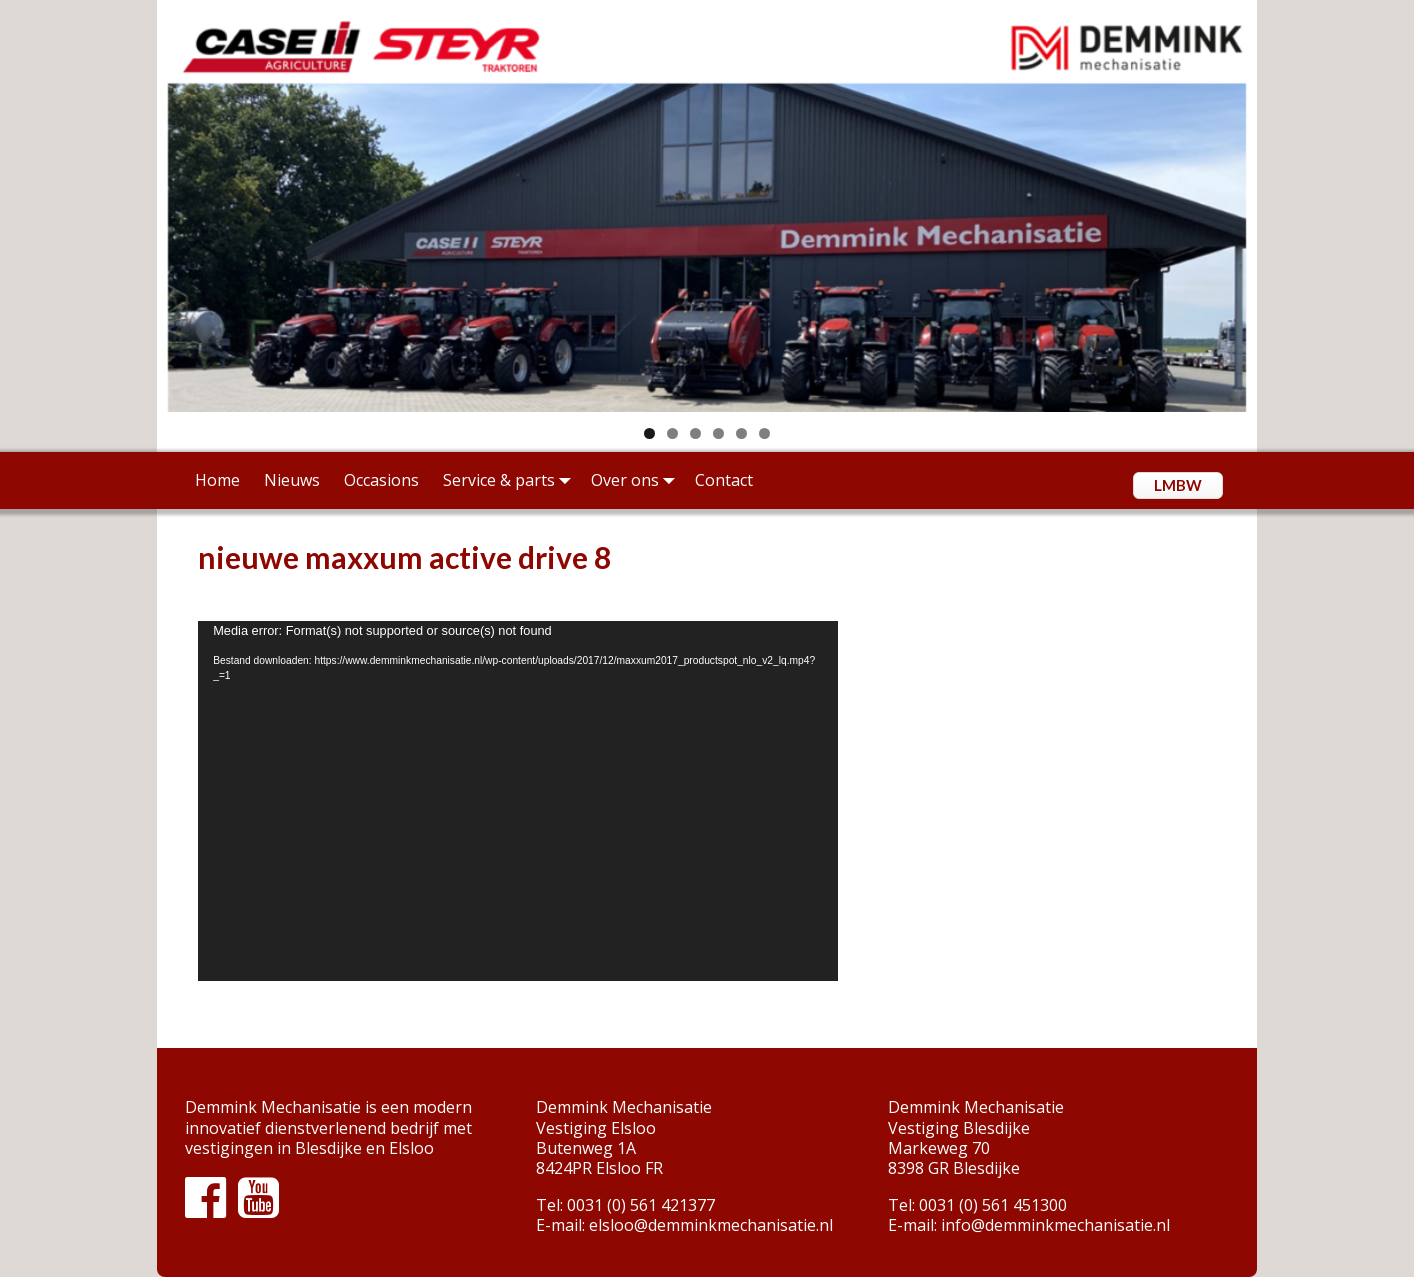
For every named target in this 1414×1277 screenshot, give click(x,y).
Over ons (637, 479)
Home (217, 480)
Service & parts (511, 479)
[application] (518, 801)
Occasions (381, 480)
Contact (724, 480)
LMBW (1178, 485)
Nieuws (292, 480)
